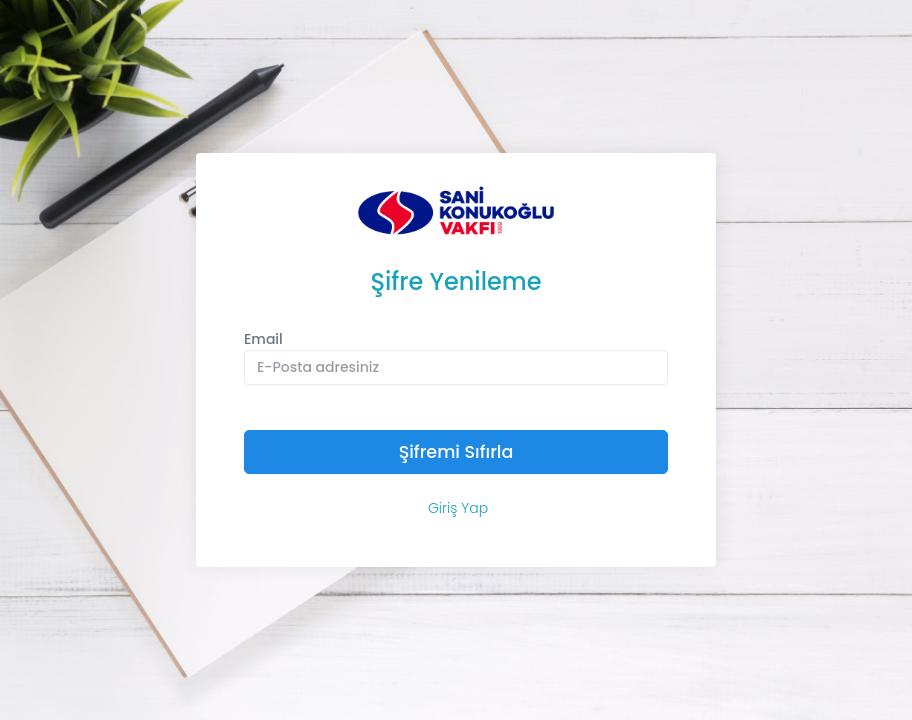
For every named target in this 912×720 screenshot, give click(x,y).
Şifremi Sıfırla (456, 452)
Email (263, 339)
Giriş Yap (458, 508)
